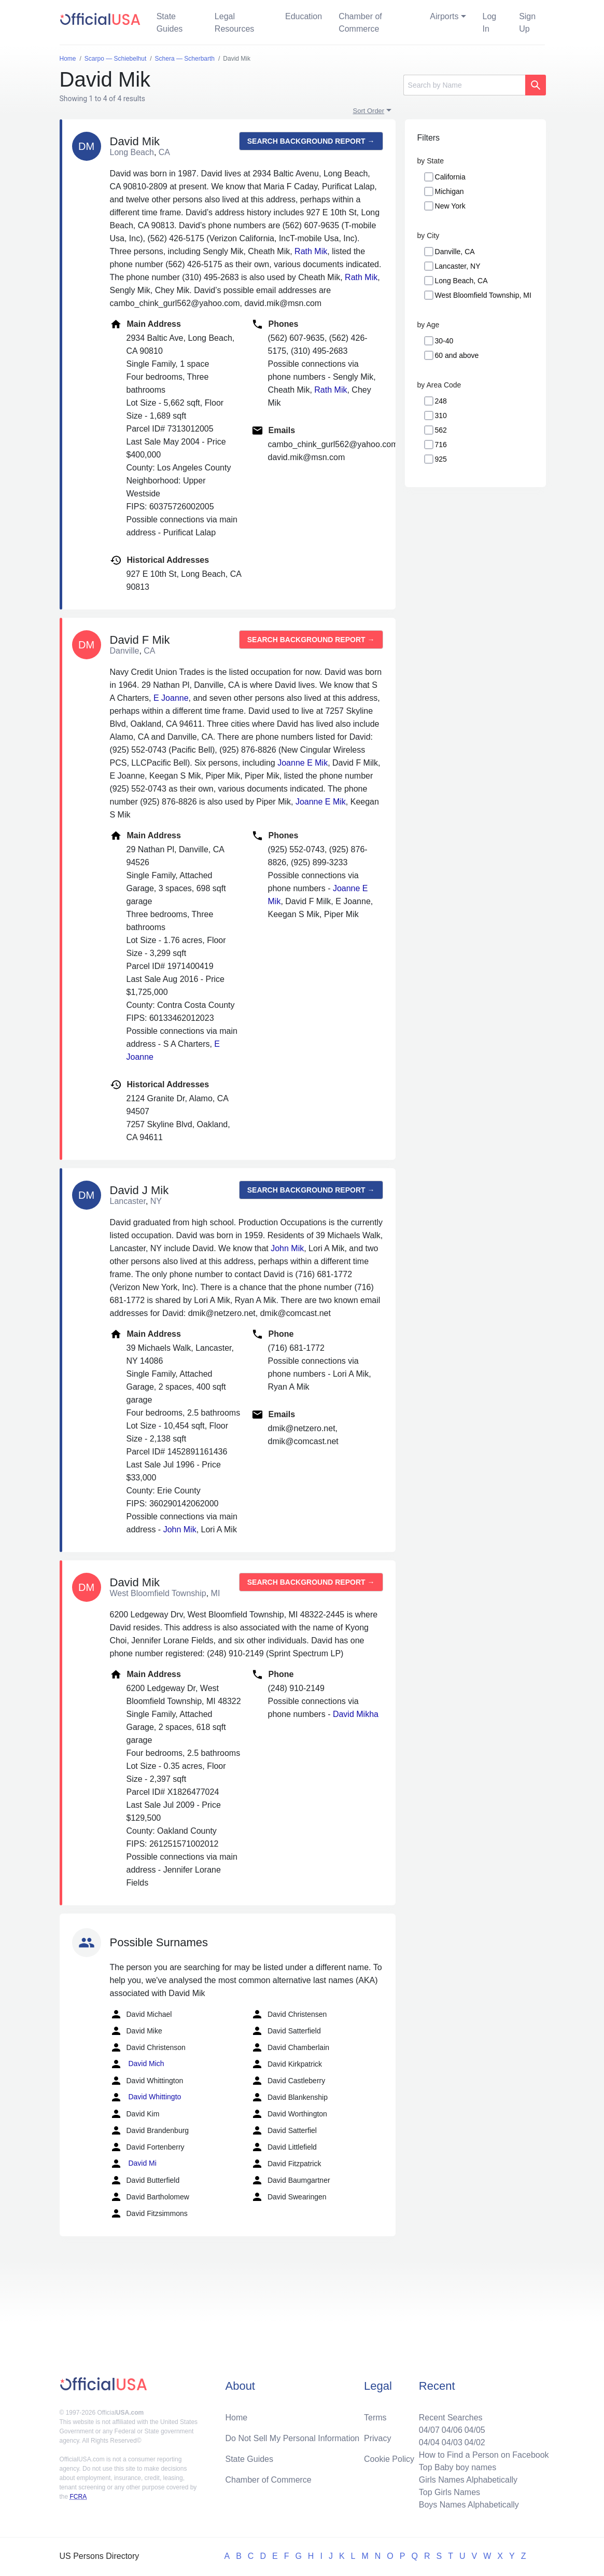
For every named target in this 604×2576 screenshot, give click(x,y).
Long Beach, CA (461, 280)
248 (441, 401)
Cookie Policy (389, 2459)
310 (441, 415)
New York (450, 206)
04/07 (429, 2430)
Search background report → (311, 141)
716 (441, 444)
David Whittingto (145, 2097)
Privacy (377, 2438)
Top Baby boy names (457, 2467)
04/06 (452, 2430)
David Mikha (355, 1714)
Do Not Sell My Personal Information (292, 2438)
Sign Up (527, 22)
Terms (375, 2417)
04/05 (475, 2430)
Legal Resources (234, 22)
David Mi (133, 2163)
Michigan (449, 191)
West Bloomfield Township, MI (483, 295)
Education (303, 16)
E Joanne (171, 698)
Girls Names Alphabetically (468, 2479)
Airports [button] (444, 16)
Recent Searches (451, 2417)
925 (441, 459)
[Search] (464, 85)
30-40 (444, 340)
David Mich (137, 2064)
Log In (490, 22)
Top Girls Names (449, 2492)
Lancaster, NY (458, 266)
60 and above (457, 355)
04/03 (452, 2442)
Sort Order (369, 111)
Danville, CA (455, 251)
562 (441, 430)
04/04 (429, 2442)
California (450, 177)
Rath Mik (310, 251)
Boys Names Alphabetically (469, 2504)
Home (236, 2417)
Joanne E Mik (302, 762)
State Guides (170, 22)
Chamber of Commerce (360, 22)
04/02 (475, 2442)
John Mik (287, 1248)
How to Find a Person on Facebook (484, 2454)
